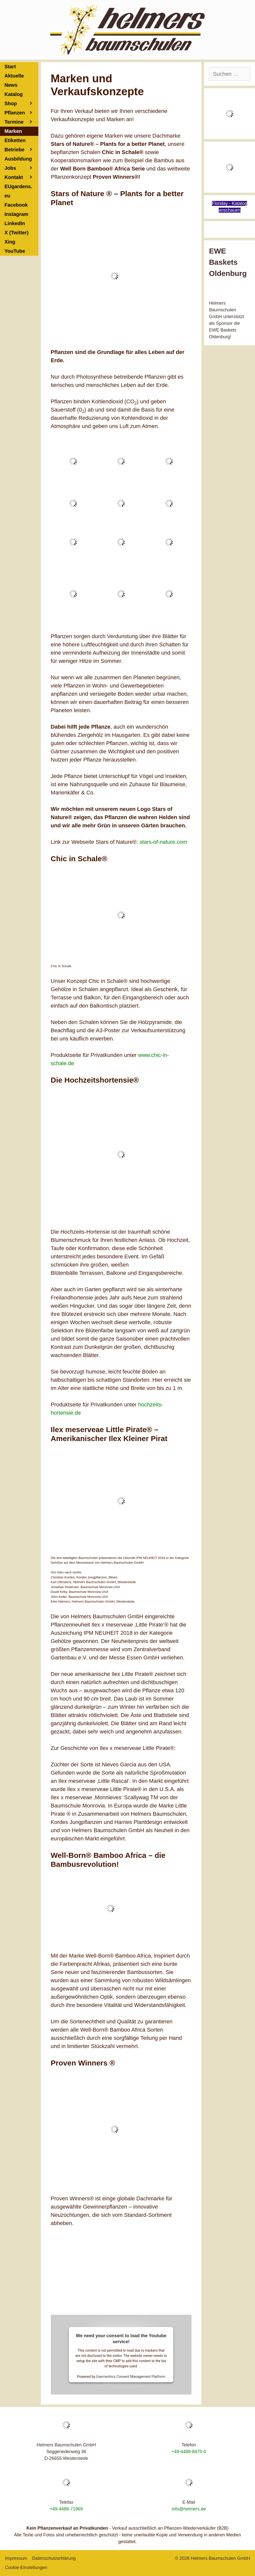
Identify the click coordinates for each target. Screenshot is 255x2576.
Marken (13, 131)
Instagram (16, 214)
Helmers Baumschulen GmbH (220, 2558)
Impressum (16, 2558)
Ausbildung (21, 160)
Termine (21, 122)
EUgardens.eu (18, 191)
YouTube (14, 251)
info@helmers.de (189, 2508)
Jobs (10, 168)
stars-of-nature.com (163, 842)
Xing (9, 242)
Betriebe (21, 149)
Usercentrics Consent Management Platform (130, 2377)
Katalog (13, 94)
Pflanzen (21, 112)
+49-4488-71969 (66, 2508)
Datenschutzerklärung (54, 2558)
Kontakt (21, 177)
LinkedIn (14, 223)
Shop (21, 103)
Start (10, 66)
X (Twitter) (16, 232)
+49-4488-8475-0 (189, 2451)
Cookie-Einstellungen (26, 2567)
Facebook (16, 205)
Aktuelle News (14, 80)
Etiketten (14, 140)
